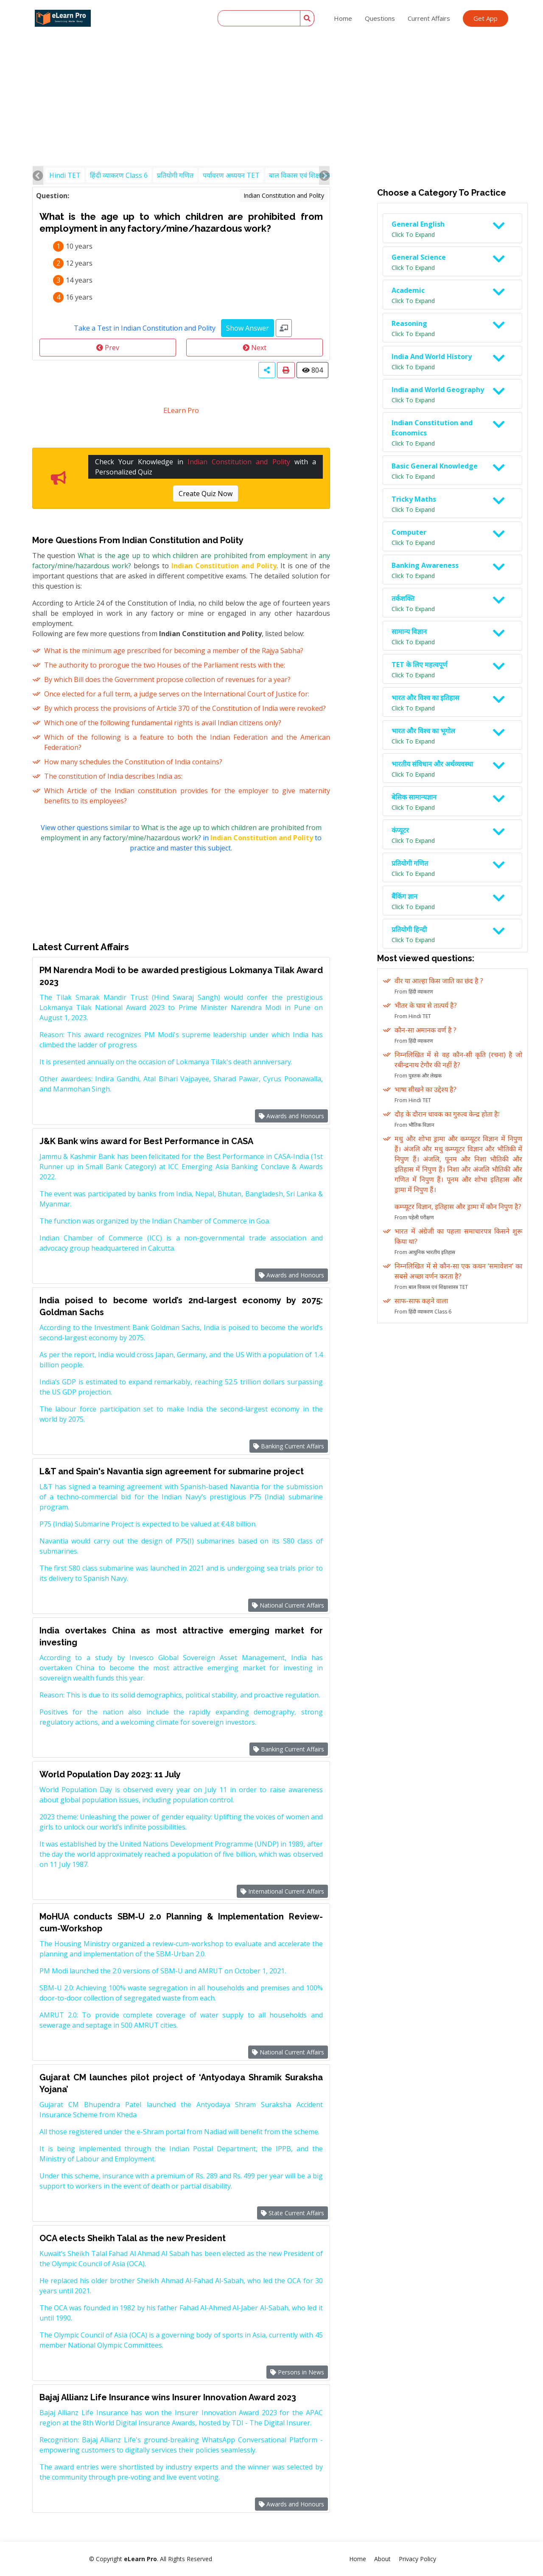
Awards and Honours (291, 1116)
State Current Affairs (292, 2213)
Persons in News (297, 2372)
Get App (485, 18)
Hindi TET (65, 175)
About (382, 2559)
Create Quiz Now (205, 493)
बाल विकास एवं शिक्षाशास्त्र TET (309, 175)
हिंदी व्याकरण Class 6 (119, 175)
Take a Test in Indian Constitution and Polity (145, 328)
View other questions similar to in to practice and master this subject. (181, 838)
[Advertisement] (271, 63)
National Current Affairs (288, 1605)
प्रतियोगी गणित (175, 175)
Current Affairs (429, 18)
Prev (107, 347)
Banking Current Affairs (288, 1446)
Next (254, 347)
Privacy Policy (417, 2559)
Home (343, 18)
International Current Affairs (282, 1891)
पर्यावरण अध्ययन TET (231, 175)
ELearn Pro (181, 410)
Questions (380, 18)
